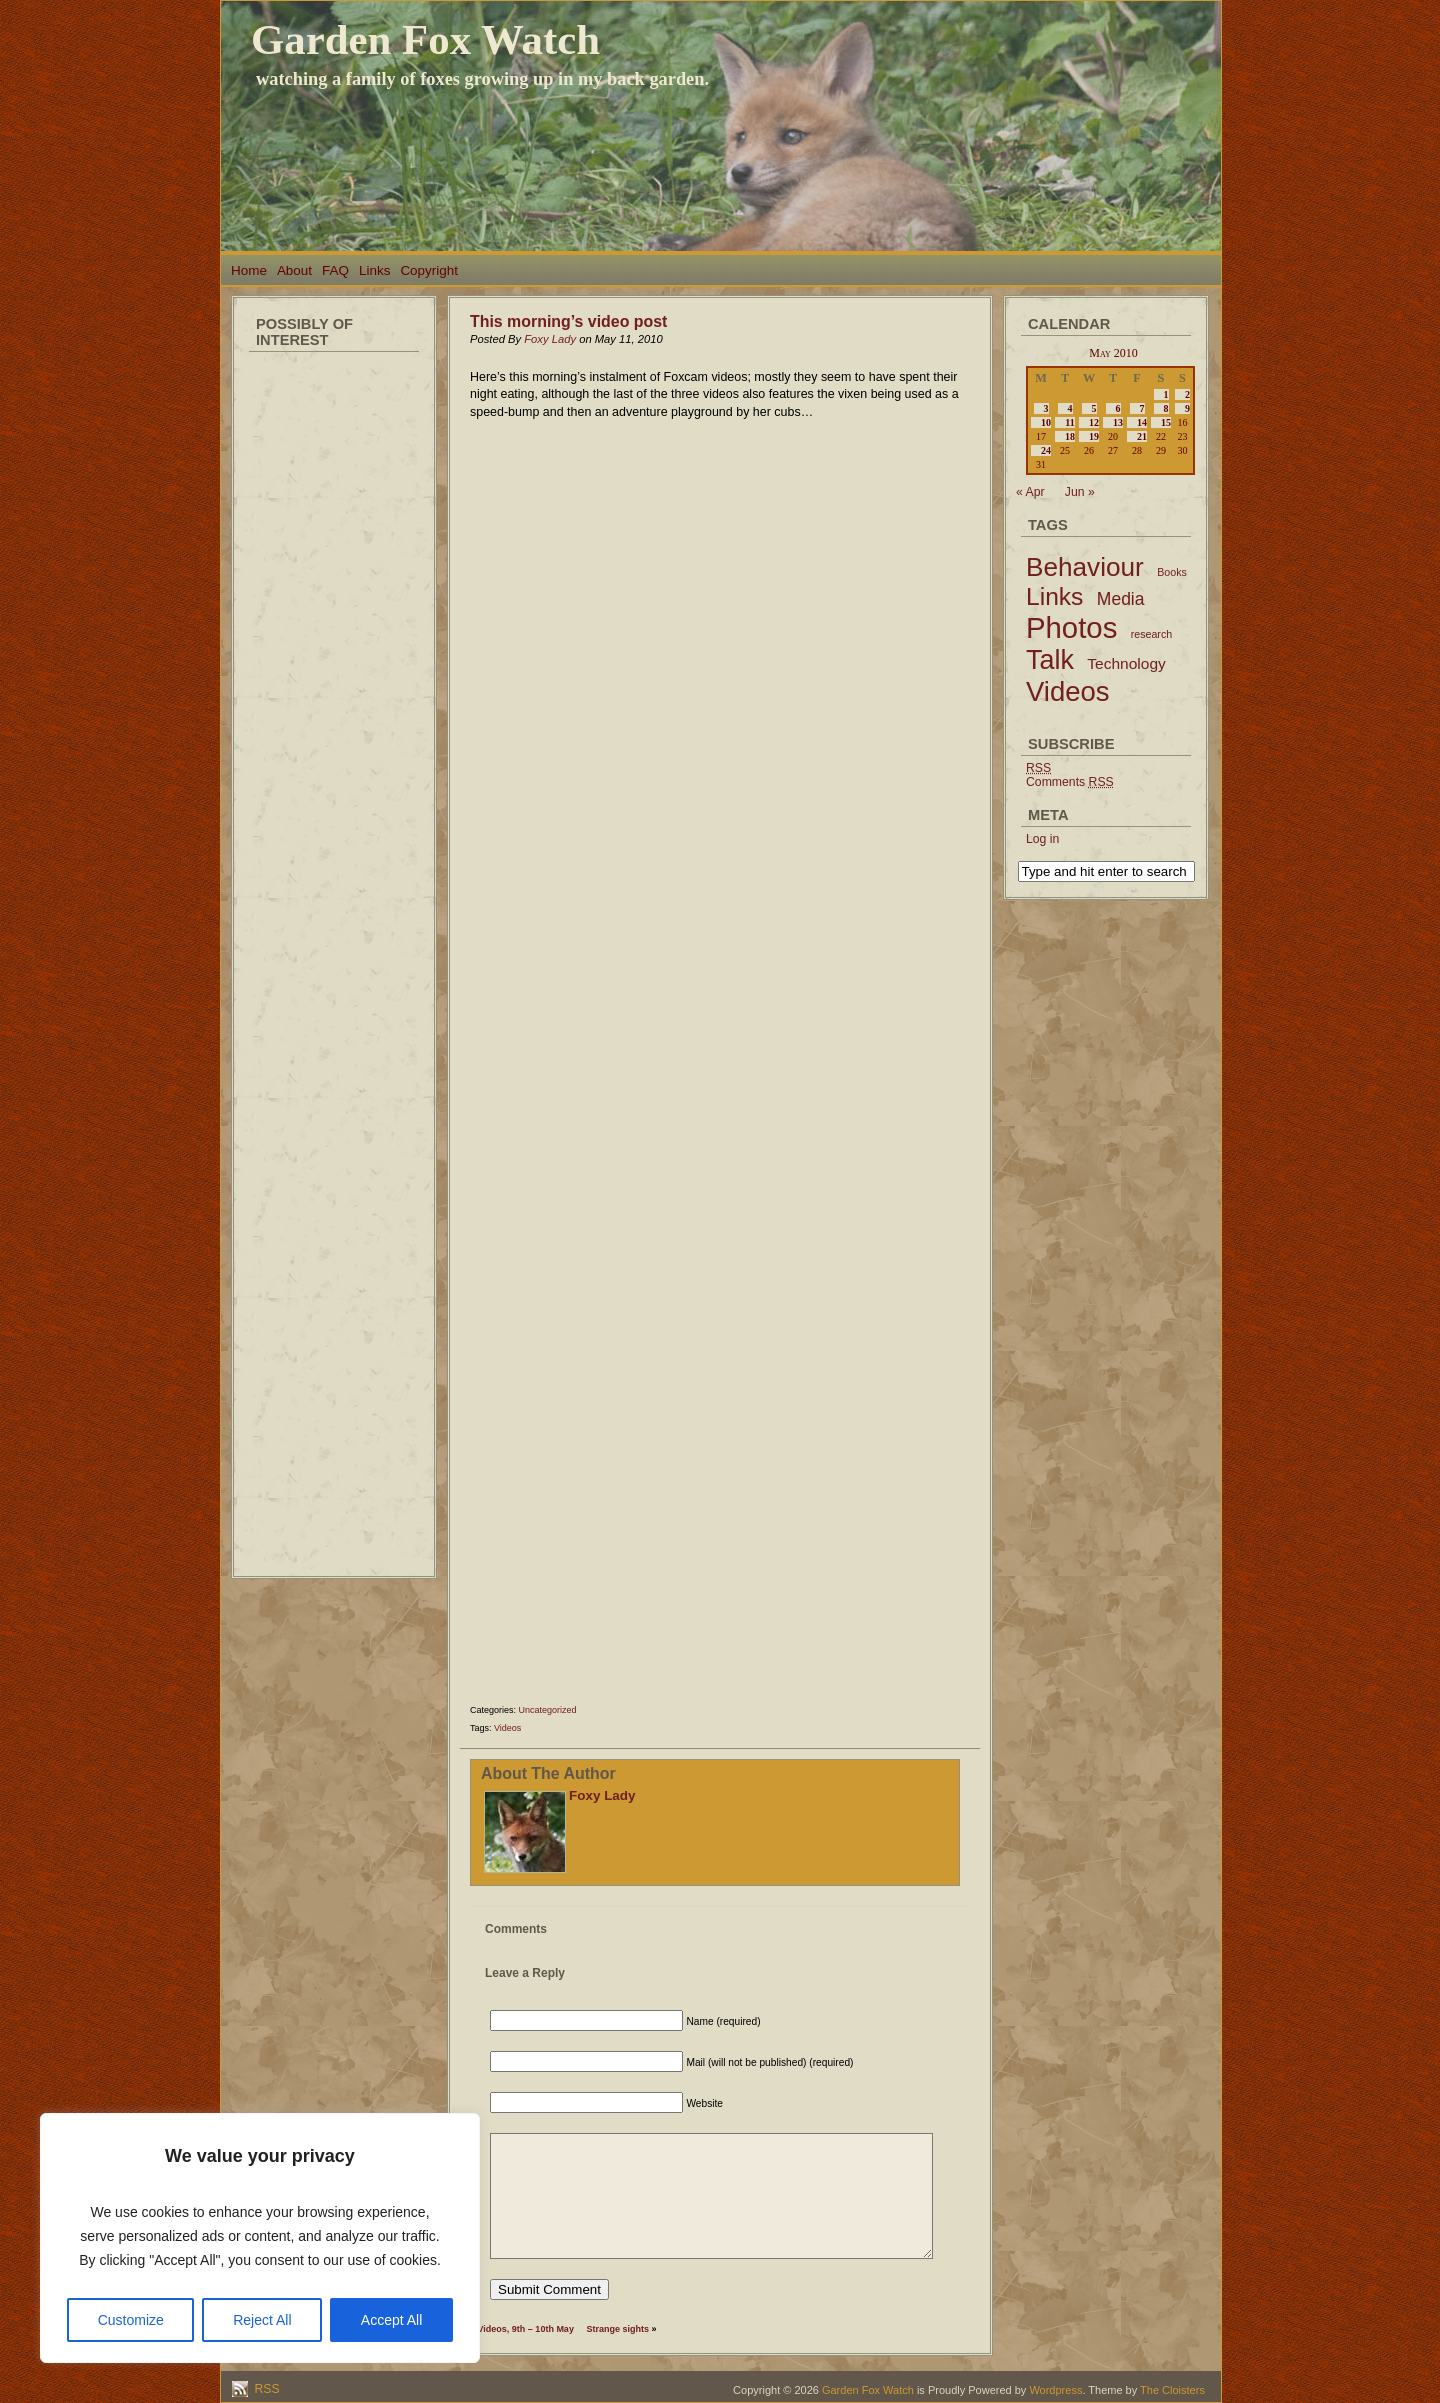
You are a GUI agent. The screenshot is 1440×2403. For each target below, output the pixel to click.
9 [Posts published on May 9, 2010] (1187, 408)
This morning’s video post (568, 321)
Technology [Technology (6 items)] (1126, 663)
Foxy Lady (550, 339)
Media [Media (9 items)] (1121, 599)
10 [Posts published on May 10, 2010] (1046, 422)
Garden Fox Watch (425, 39)
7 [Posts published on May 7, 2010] (1142, 408)
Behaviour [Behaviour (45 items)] (1085, 567)
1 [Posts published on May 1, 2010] (1166, 394)
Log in (1042, 839)
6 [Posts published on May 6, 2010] (1118, 408)
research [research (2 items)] (1151, 634)
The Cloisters (1172, 2390)
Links (374, 270)
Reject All (262, 2320)
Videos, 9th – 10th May (526, 2329)
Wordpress (1055, 2390)
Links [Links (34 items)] (1054, 596)
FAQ (335, 270)
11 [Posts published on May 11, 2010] (1069, 422)
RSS (265, 2389)
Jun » (1080, 492)
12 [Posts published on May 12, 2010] (1094, 422)
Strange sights (617, 2329)
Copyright (429, 270)
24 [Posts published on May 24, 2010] (1046, 450)
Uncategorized (548, 1710)
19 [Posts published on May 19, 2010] (1094, 436)
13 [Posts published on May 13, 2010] (1118, 422)
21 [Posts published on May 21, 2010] (1142, 436)
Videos (507, 1728)
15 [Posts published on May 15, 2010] (1166, 422)
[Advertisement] (334, 660)
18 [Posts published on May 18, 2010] (1070, 436)
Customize (131, 2320)
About (294, 270)
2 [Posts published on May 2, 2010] (1187, 394)
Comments (1070, 782)
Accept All (391, 2320)
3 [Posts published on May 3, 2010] (1046, 408)
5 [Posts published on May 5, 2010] (1094, 408)
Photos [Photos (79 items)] (1071, 627)
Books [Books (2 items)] (1172, 572)
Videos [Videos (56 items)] (1068, 691)
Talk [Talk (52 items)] (1050, 660)
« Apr (1030, 492)
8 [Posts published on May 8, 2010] (1166, 408)
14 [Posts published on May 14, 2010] (1142, 422)
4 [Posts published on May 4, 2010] (1070, 408)
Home (249, 270)
